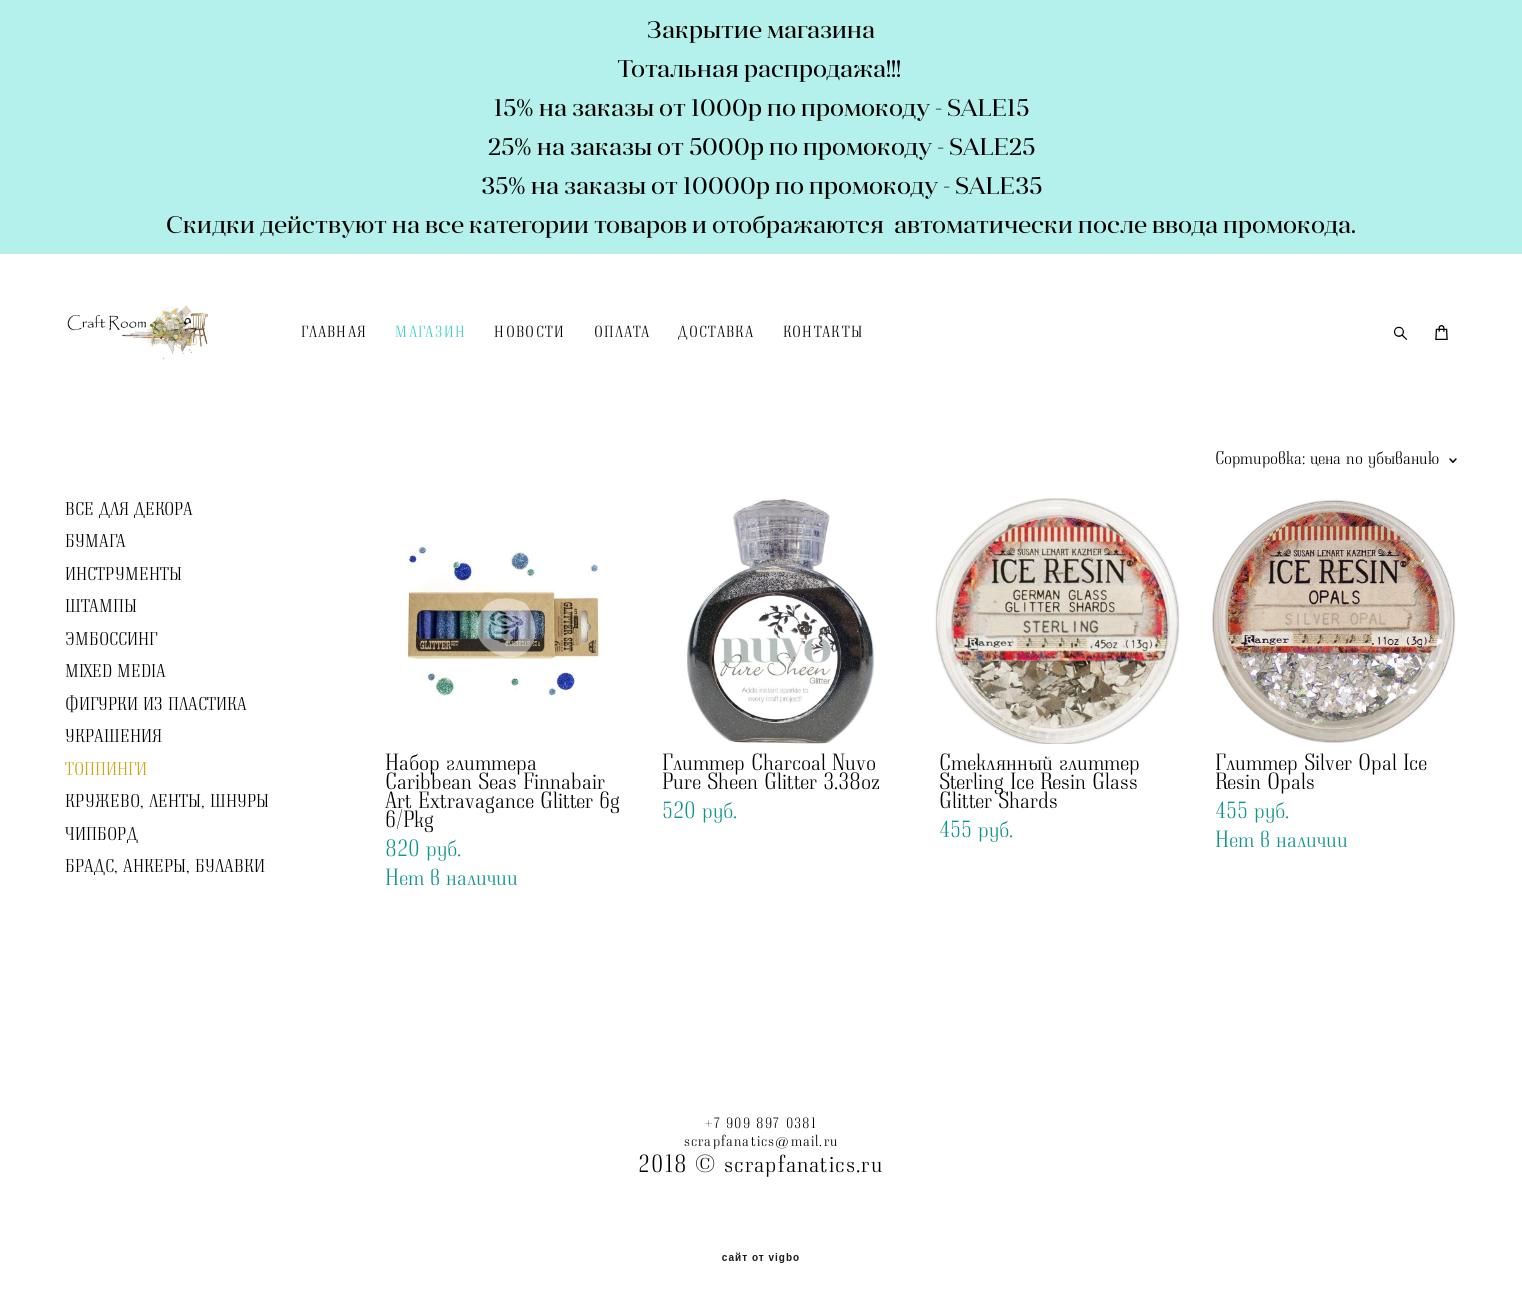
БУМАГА (95, 594)
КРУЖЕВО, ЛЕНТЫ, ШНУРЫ (167, 854)
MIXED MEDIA (115, 724)
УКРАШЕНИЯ (113, 789)
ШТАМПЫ (101, 659)
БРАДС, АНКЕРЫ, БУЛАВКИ (165, 919)
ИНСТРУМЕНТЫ (123, 626)
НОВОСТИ (594, 359)
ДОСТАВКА (781, 359)
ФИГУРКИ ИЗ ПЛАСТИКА (156, 756)
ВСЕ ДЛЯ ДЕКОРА (129, 561)
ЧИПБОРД (101, 886)
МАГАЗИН (495, 359)
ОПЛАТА (686, 359)
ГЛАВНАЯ (398, 359)
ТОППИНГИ (106, 821)
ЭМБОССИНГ (111, 691)
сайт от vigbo (761, 1258)
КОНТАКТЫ (887, 359)
